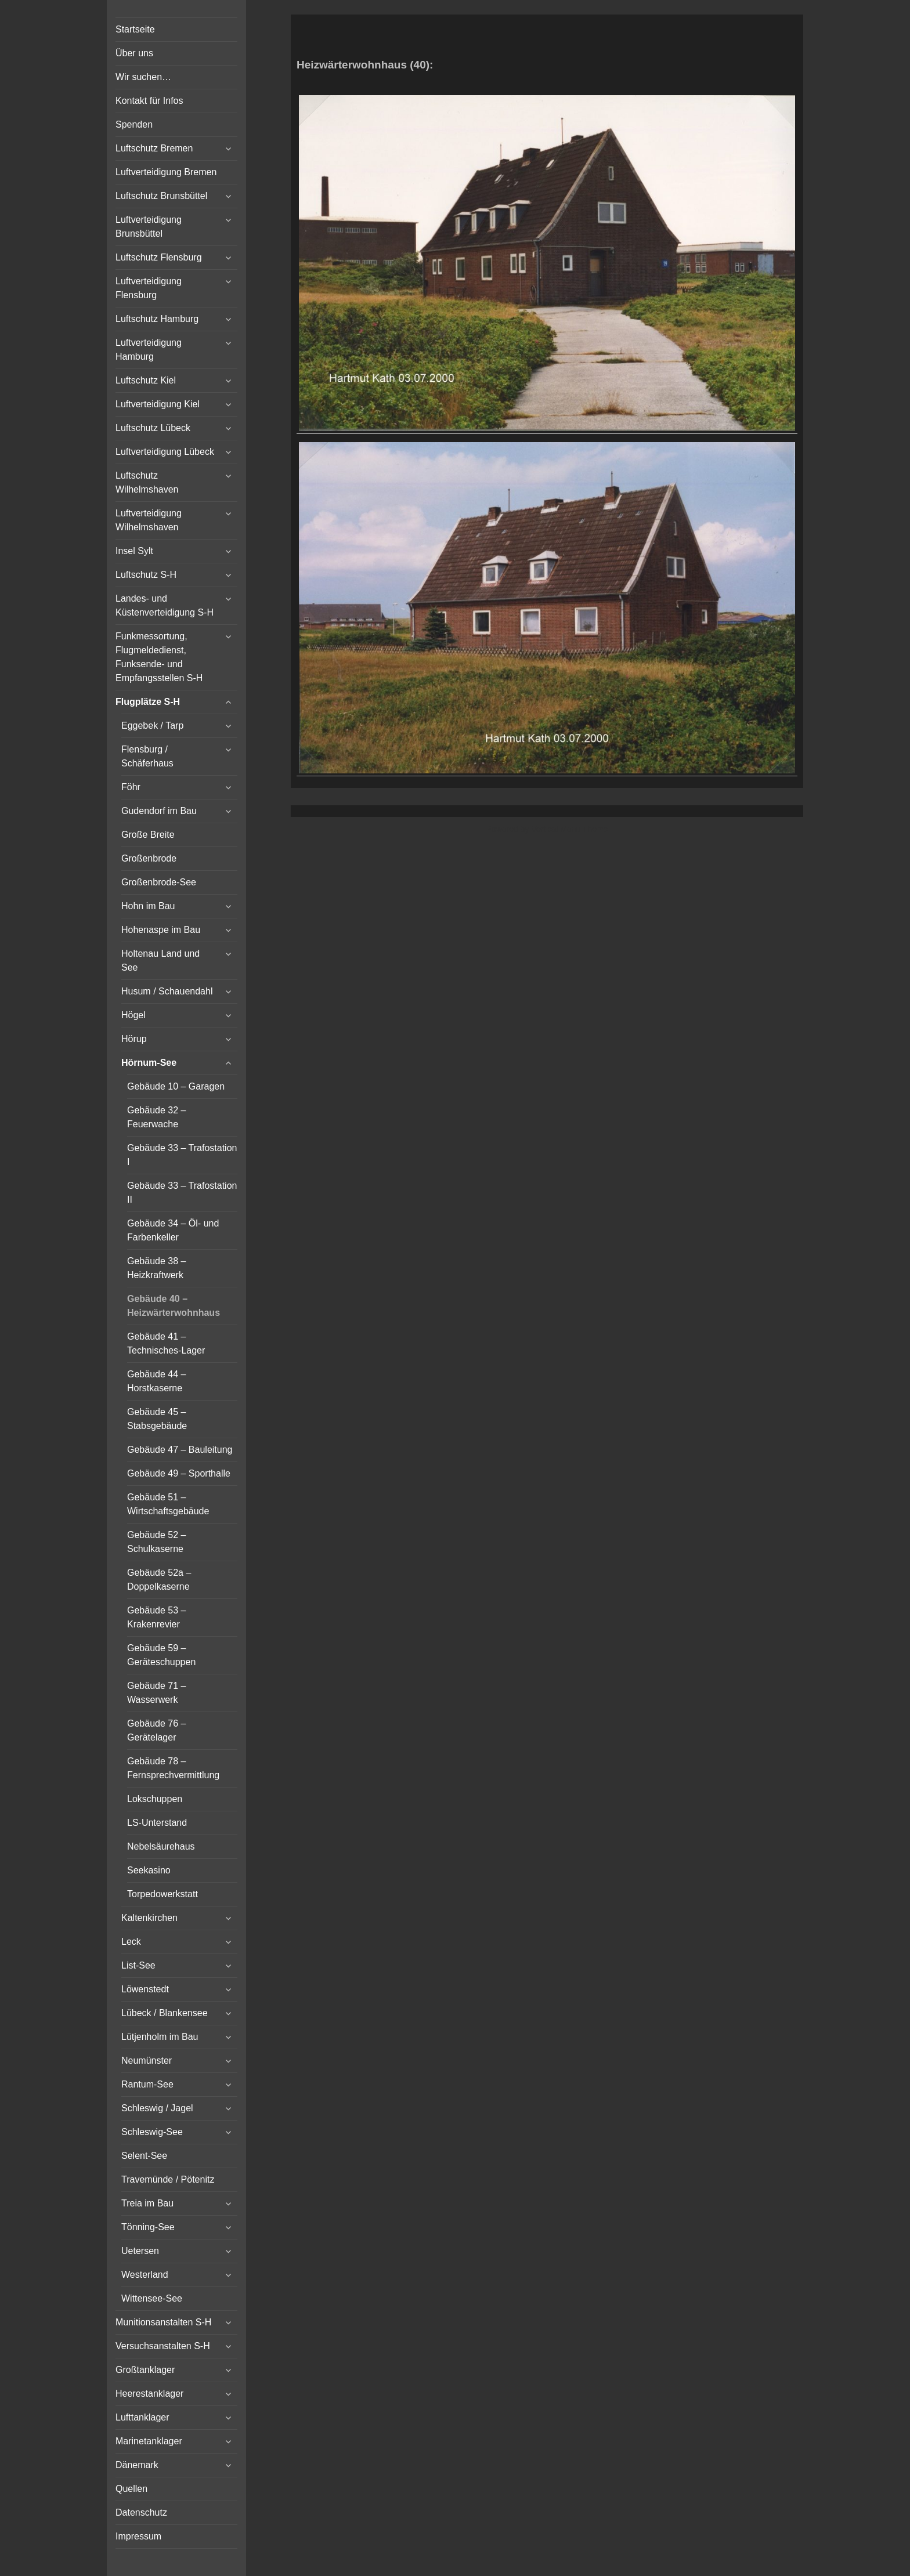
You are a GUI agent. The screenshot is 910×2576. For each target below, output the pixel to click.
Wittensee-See (151, 2298)
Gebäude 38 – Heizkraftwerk (156, 1268)
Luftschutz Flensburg (158, 257)
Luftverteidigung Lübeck (164, 452)
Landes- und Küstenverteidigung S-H (164, 605)
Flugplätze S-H (147, 702)
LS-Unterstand (157, 1823)
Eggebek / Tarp (152, 725)
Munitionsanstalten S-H (163, 2322)
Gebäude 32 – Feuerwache (156, 1117)
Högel (133, 1015)
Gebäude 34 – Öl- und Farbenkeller (173, 1230)
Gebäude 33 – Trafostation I (182, 1155)
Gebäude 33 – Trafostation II (182, 1192)
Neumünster (146, 2060)
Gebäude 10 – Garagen (176, 1086)
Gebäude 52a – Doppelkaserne (159, 1579)
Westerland (144, 2275)
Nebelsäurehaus (161, 1846)
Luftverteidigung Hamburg (148, 349)
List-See (138, 1965)
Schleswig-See (152, 2132)
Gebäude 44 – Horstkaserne (156, 1381)
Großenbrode (148, 858)
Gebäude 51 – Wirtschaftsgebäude (168, 1504)
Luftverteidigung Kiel (157, 404)
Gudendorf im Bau (159, 811)
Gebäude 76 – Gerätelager (156, 1730)
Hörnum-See (148, 1063)
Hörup (134, 1039)
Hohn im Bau (148, 906)
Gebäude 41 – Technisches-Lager (166, 1343)
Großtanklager (145, 2370)
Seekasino (149, 1870)
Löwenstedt (145, 1989)
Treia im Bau (147, 2203)
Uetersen (140, 2251)
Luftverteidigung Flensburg (148, 288)
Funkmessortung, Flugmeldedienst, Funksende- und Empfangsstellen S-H (159, 657)
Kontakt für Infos (149, 101)
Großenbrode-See (158, 882)
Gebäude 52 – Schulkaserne (156, 1542)
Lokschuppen (154, 1799)
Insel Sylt (134, 551)
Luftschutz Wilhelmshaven (146, 482)
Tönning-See (148, 2227)
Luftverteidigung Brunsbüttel (148, 226)
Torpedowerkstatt (162, 1894)
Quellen (131, 2489)
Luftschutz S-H (145, 575)
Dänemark (136, 2465)
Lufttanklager (142, 2417)
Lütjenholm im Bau (159, 2037)
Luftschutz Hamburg (156, 319)
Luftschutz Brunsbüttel (161, 196)
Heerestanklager (149, 2393)
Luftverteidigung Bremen (165, 172)
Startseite (135, 29)
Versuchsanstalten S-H (162, 2346)
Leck (131, 1942)
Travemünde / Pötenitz (167, 2179)
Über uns (134, 53)
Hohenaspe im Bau (160, 930)
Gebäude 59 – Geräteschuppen (161, 1655)
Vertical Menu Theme (569, 829)
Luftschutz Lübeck (152, 428)
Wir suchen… (143, 77)
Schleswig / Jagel (157, 2108)
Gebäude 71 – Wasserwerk (156, 1693)
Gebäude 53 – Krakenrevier (156, 1617)
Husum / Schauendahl (166, 991)
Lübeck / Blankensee (164, 2013)
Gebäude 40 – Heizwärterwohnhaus (173, 1306)
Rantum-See (147, 2084)
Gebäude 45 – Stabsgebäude (157, 1419)
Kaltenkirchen (149, 1918)
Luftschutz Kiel (145, 380)
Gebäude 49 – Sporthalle (178, 1473)
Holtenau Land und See (160, 960)
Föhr (130, 787)
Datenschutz (141, 2512)
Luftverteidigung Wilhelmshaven (148, 520)
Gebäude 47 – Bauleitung (179, 1450)
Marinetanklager (148, 2441)
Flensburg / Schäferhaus (147, 756)
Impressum (138, 2536)
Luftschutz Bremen (154, 148)
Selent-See (144, 2156)
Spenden (134, 124)
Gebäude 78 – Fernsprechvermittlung (173, 1768)
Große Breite (148, 835)
